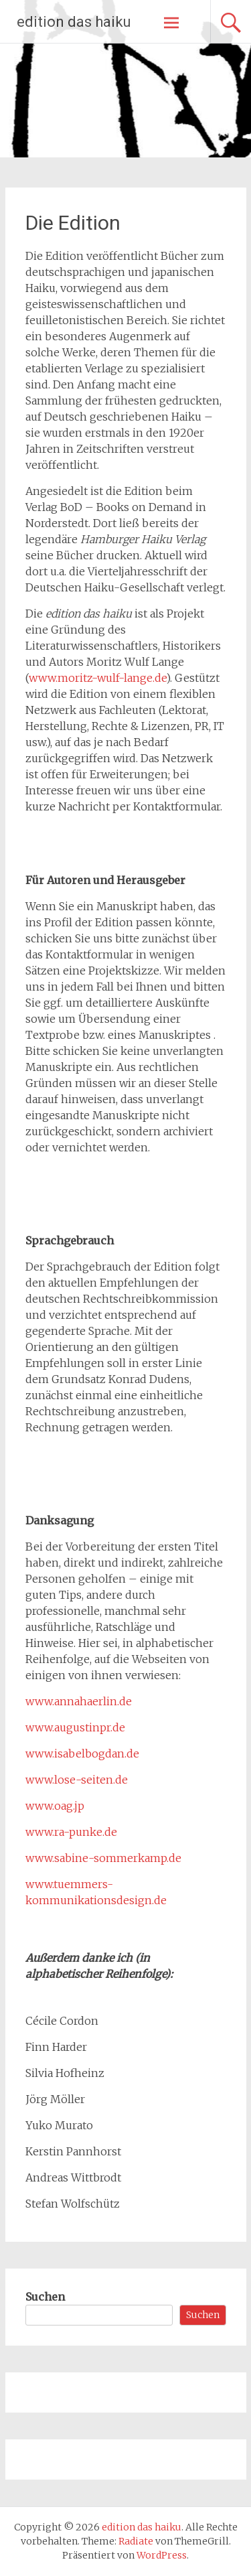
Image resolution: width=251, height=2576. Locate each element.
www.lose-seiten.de (76, 1779)
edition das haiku (74, 21)
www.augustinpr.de (75, 1727)
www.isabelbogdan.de (82, 1753)
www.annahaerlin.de (78, 1701)
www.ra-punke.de (71, 1832)
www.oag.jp (54, 1805)
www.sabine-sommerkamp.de (103, 1858)
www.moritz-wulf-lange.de (97, 678)
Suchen (45, 2296)
